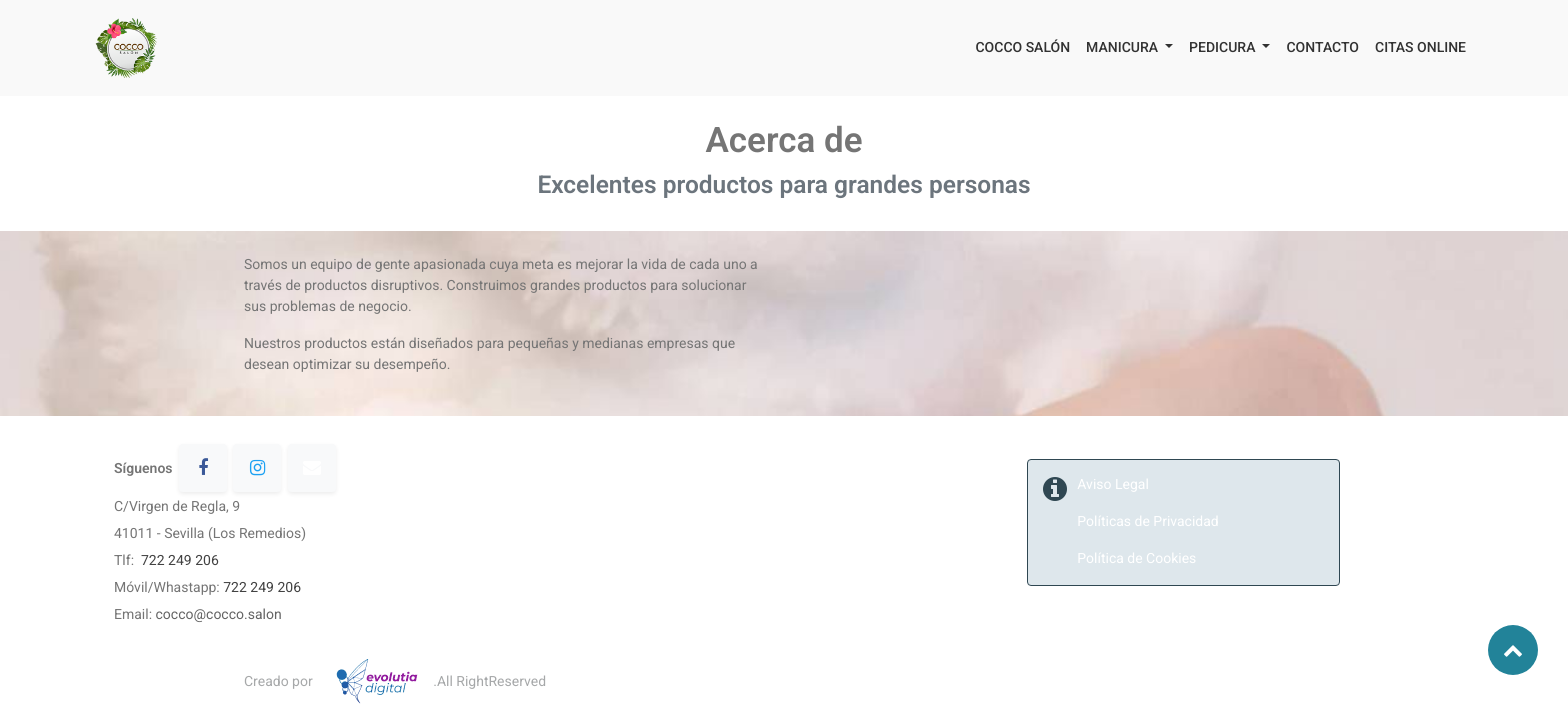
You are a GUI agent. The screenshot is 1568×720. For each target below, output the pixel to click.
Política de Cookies (1136, 559)
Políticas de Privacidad (1149, 522)
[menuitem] (1022, 48)
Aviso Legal (1113, 485)
